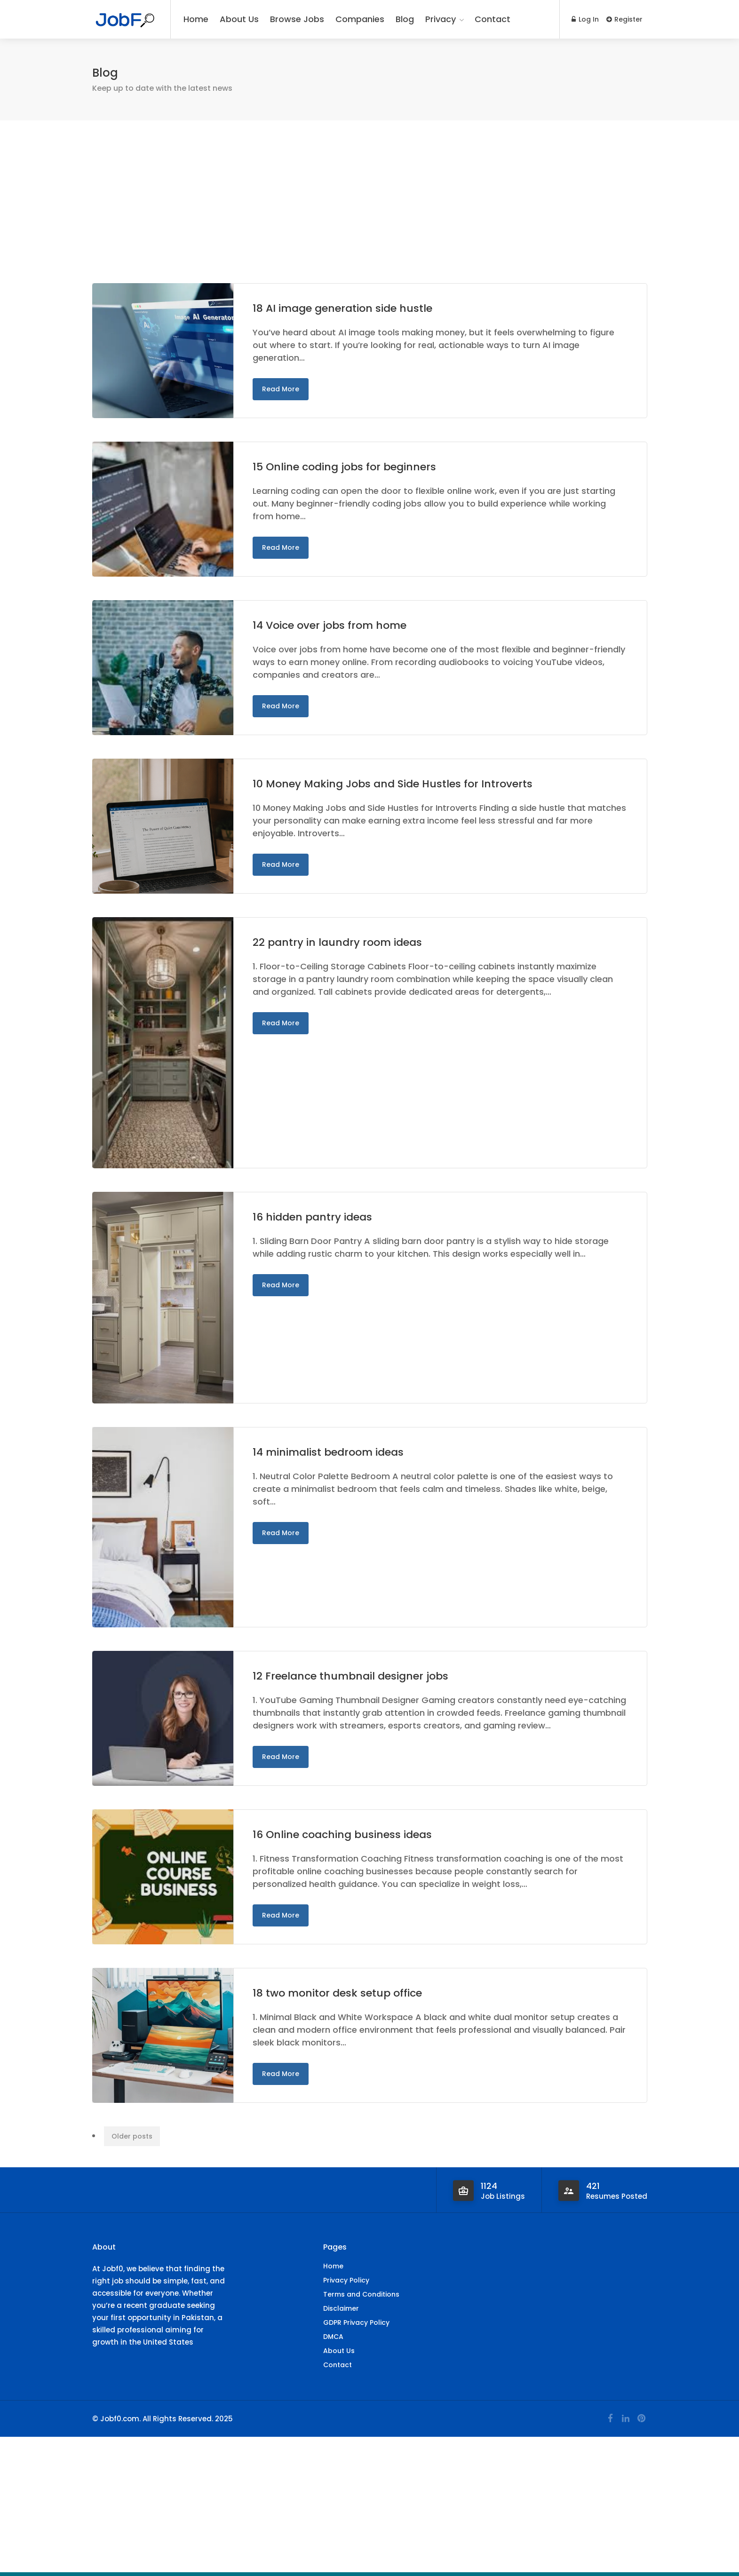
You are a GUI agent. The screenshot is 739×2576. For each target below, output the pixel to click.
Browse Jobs (297, 19)
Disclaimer (341, 2308)
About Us (239, 19)
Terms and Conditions (361, 2294)
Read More (280, 389)
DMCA (333, 2336)
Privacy (440, 19)
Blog (405, 19)
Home (195, 19)
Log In (585, 19)
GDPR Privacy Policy (356, 2322)
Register (624, 19)
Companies (359, 19)
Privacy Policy (346, 2280)
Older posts (131, 2136)
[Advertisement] (369, 213)
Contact (492, 19)
